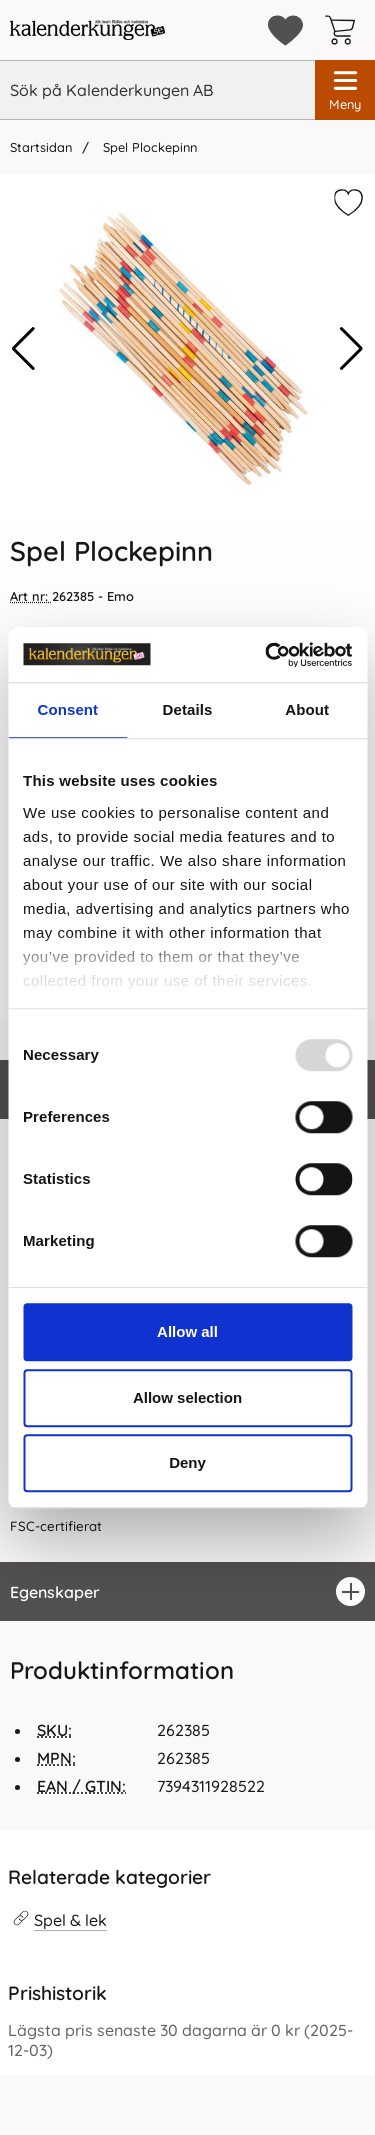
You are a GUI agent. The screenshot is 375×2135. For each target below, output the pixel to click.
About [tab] (307, 709)
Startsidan (41, 147)
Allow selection (187, 1397)
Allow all (187, 1331)
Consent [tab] (67, 709)
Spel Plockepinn (148, 147)
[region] (187, 1591)
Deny (187, 1462)
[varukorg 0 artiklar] (345, 30)
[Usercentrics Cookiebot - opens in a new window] (267, 655)
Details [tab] (188, 709)
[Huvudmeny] (345, 90)
